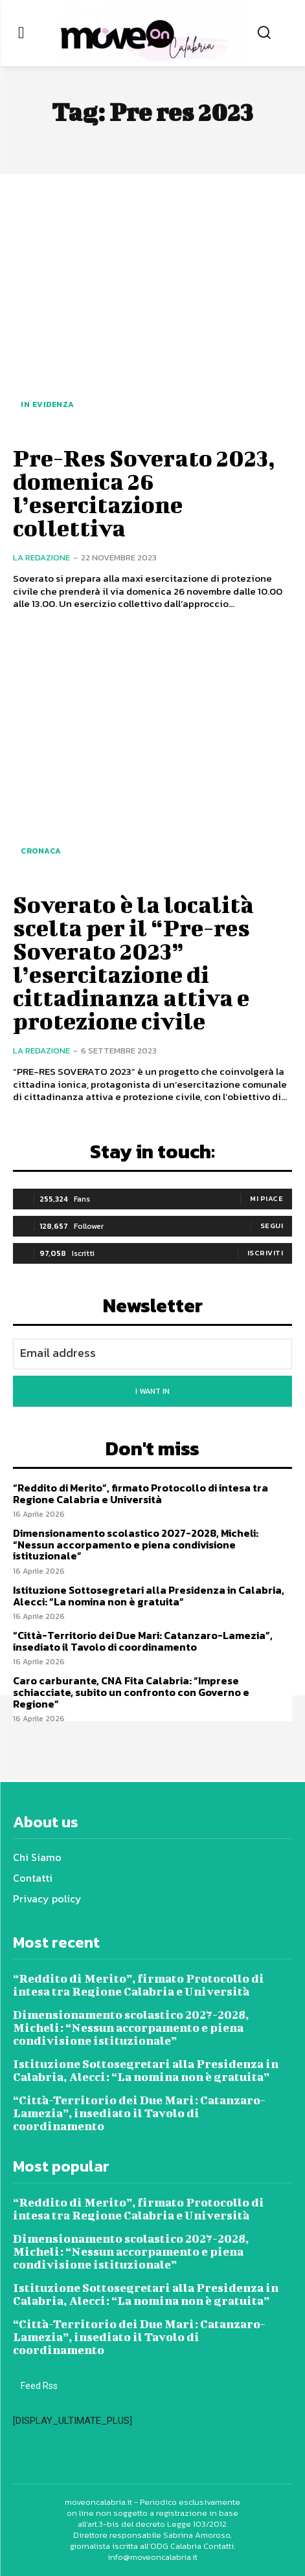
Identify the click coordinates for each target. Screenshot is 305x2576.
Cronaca (41, 851)
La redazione (41, 557)
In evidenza (47, 404)
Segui (272, 1225)
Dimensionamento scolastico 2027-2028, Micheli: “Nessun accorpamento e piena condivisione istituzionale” (135, 1544)
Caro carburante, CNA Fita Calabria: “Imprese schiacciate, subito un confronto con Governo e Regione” (131, 1692)
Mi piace (266, 1198)
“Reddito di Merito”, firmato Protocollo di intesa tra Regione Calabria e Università (140, 1493)
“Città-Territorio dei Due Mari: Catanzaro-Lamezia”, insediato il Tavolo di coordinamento (143, 1641)
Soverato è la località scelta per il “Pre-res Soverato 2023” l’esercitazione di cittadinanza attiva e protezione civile (133, 962)
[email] (152, 1354)
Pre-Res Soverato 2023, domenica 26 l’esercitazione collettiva (144, 492)
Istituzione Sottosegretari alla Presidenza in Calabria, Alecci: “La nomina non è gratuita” (148, 1595)
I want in (152, 1391)
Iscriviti (265, 1253)
